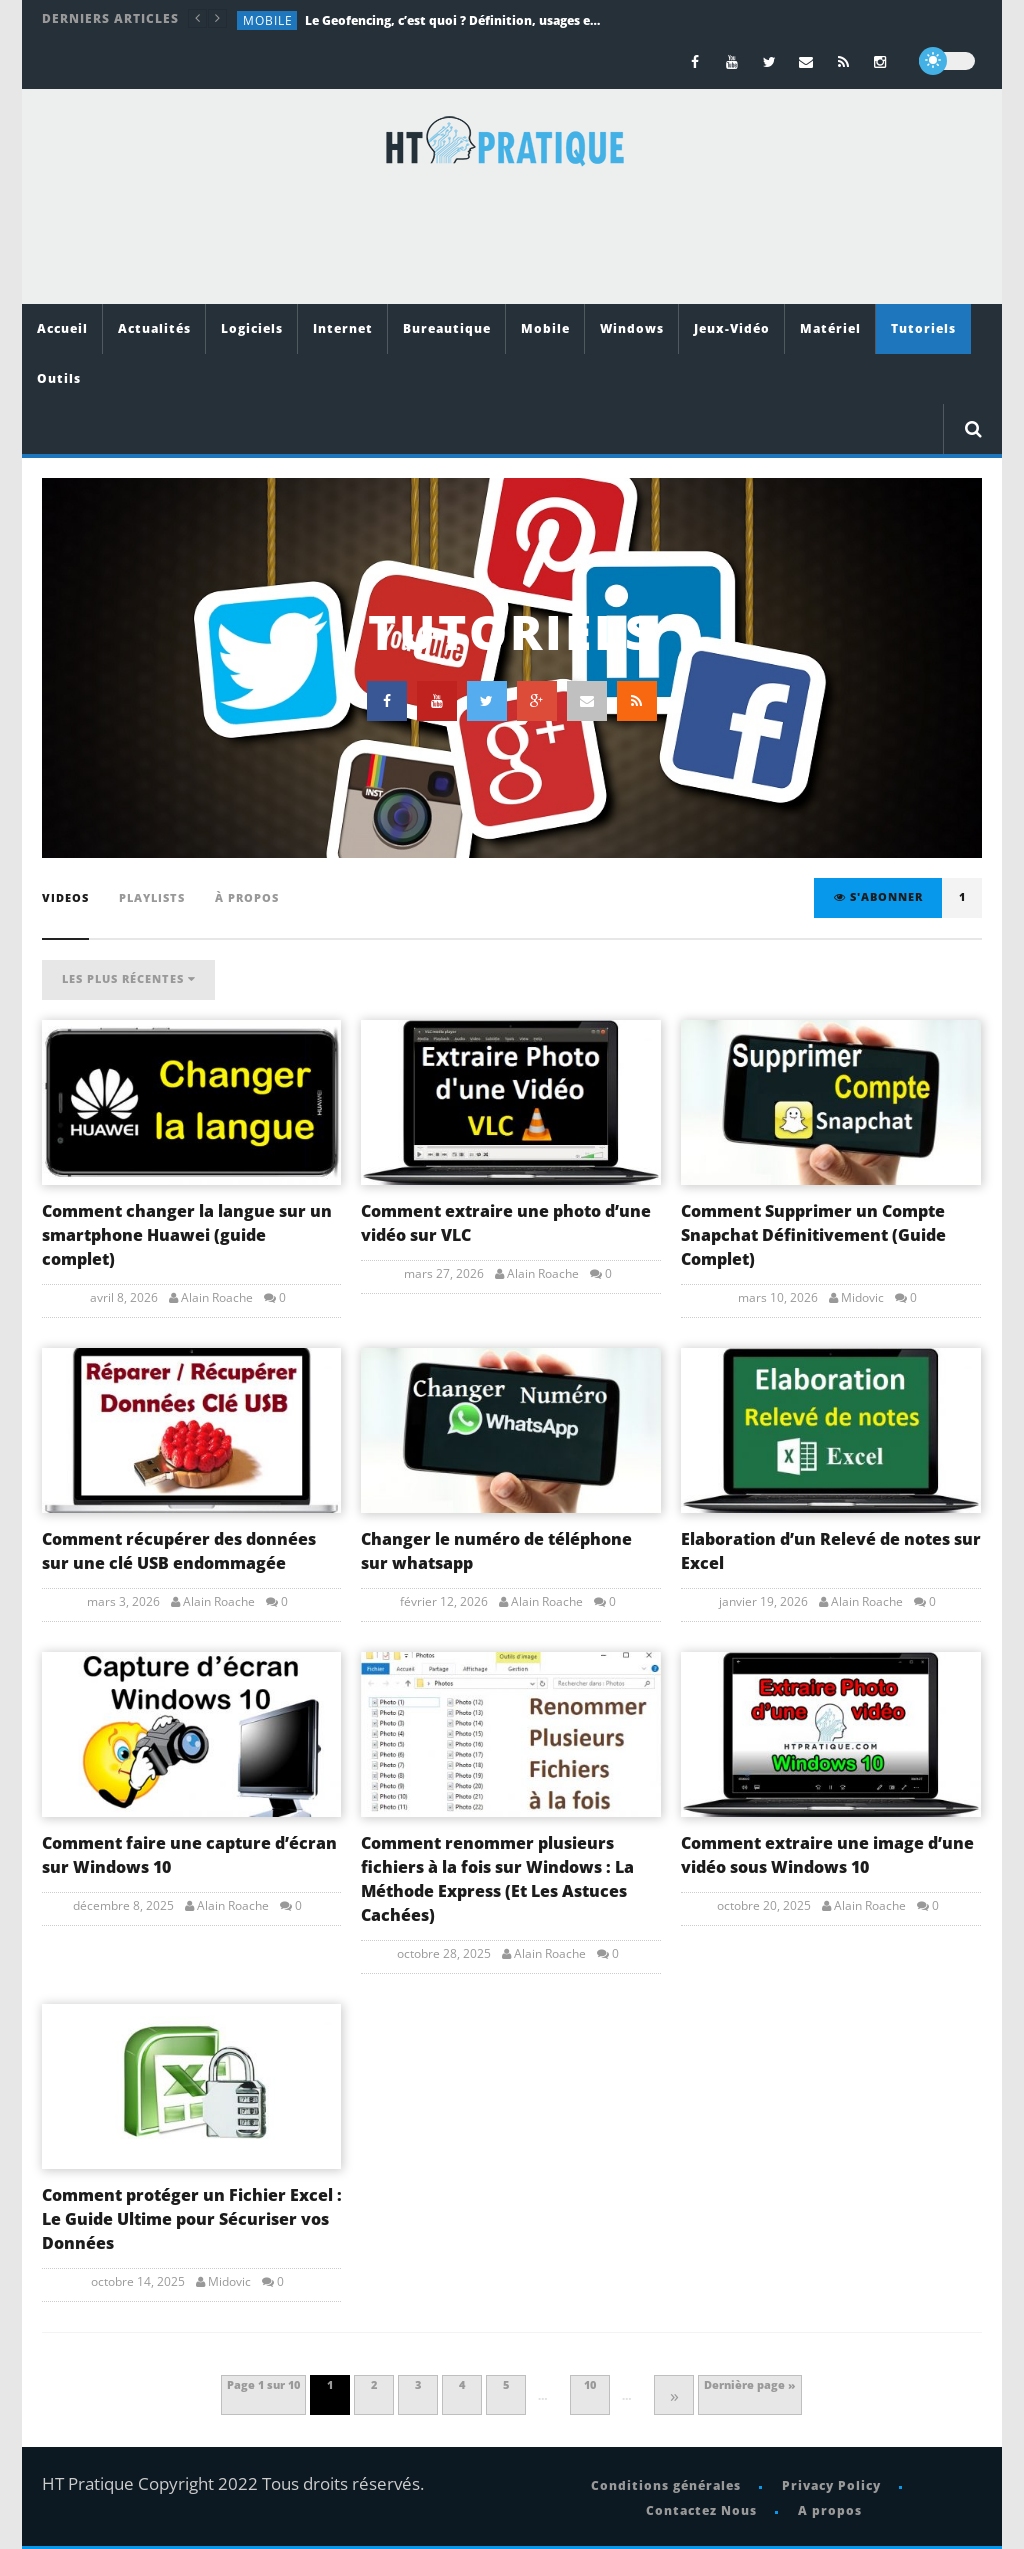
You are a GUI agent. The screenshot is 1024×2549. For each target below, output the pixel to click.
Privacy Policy (831, 2485)
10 (590, 2384)
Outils (59, 378)
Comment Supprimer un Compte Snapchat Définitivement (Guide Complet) (813, 1235)
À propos (247, 897)
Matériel (830, 328)
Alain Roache (217, 1298)
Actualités (154, 328)
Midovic (862, 1298)
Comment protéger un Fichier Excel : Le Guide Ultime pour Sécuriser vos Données (192, 2219)
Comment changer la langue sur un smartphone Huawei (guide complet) (187, 1235)
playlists (152, 897)
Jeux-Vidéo (732, 328)
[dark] (947, 61)
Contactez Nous (701, 2510)
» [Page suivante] (674, 2395)
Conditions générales (666, 2485)
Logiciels (252, 328)
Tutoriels (923, 328)
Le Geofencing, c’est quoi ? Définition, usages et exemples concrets (455, 20)
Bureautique (447, 328)
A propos (830, 2510)
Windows (632, 328)
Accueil (62, 328)
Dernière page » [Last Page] (750, 2384)
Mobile (268, 20)
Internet (343, 328)
